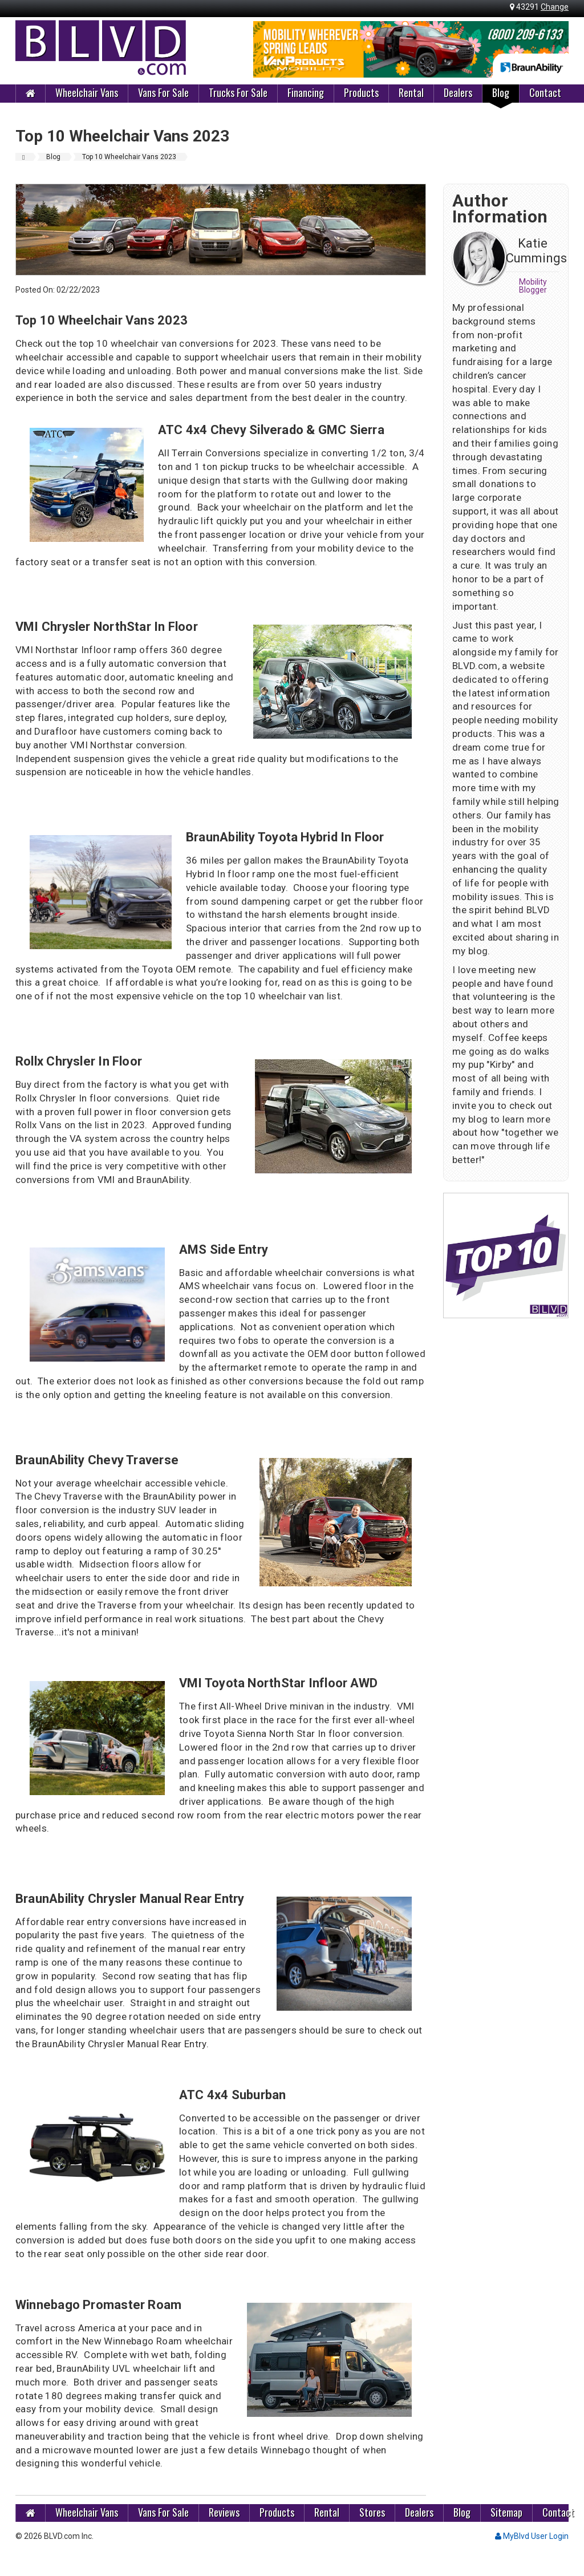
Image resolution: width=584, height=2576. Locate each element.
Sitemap (506, 2512)
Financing (305, 92)
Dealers (458, 92)
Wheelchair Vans (86, 92)
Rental (411, 92)
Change (555, 6)
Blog (500, 92)
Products (361, 92)
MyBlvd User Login (532, 2536)
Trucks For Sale (238, 92)
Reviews (224, 2512)
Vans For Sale (163, 92)
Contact (545, 92)
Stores (372, 2512)
